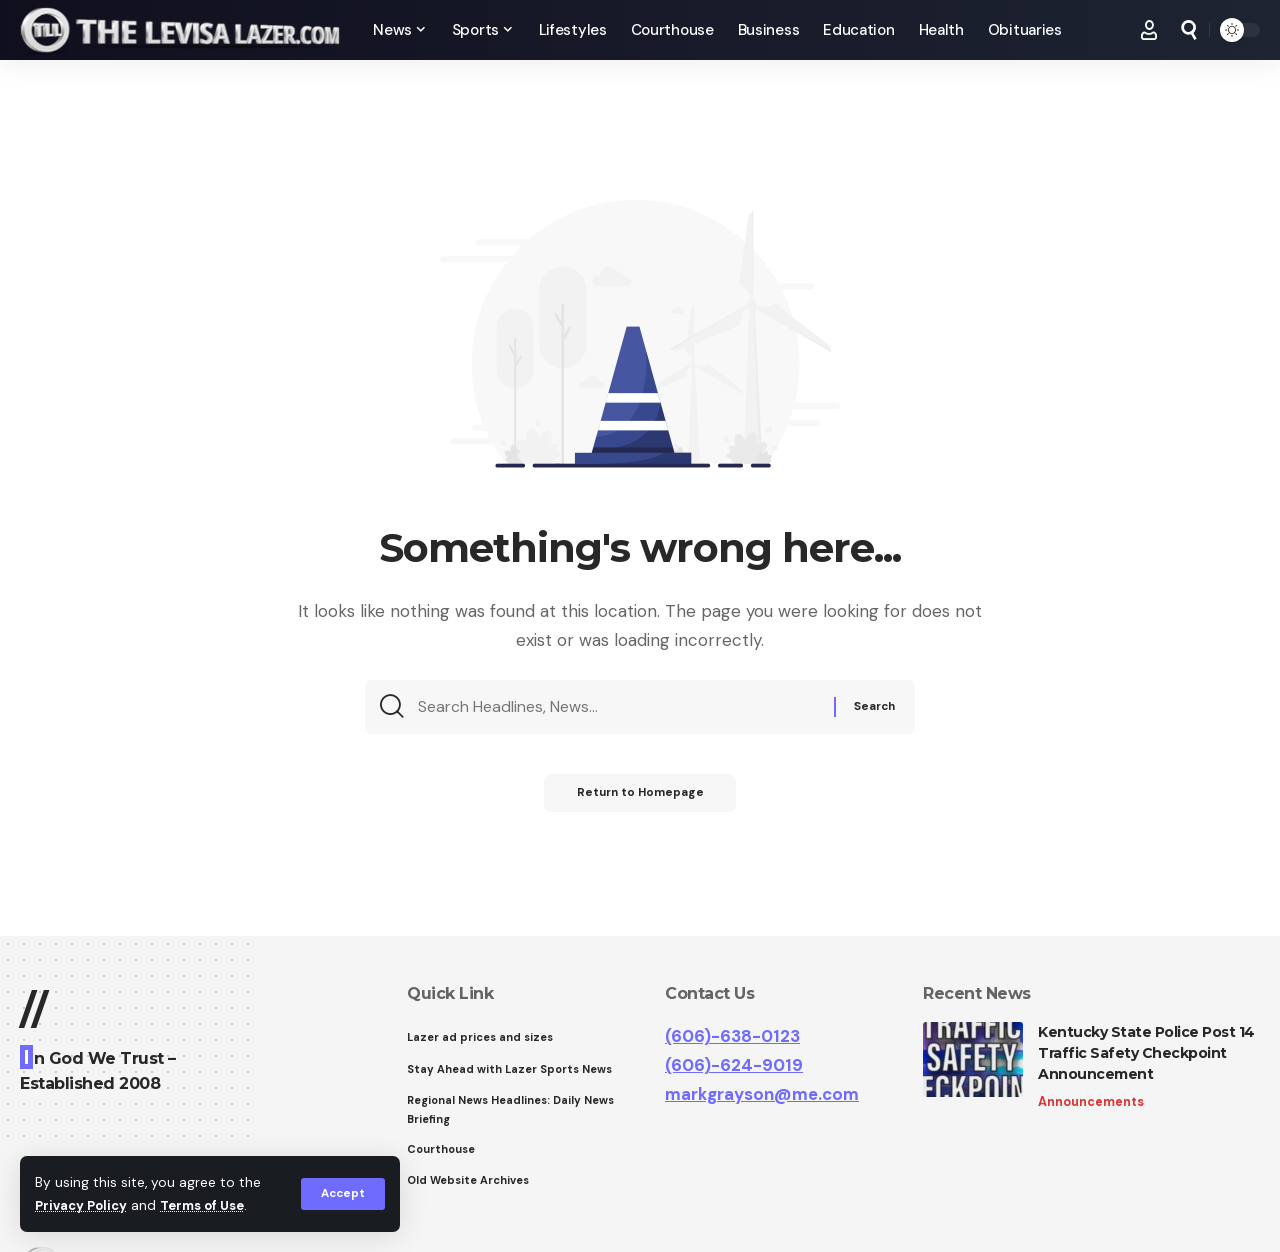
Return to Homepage (640, 801)
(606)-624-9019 (734, 1065)
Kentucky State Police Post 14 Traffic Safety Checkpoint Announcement (1146, 1053)
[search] (1189, 30)
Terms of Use (211, 1205)
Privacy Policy (84, 1205)
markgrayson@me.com (762, 1094)
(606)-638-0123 (732, 1036)
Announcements (1091, 1102)
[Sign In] (1149, 30)
